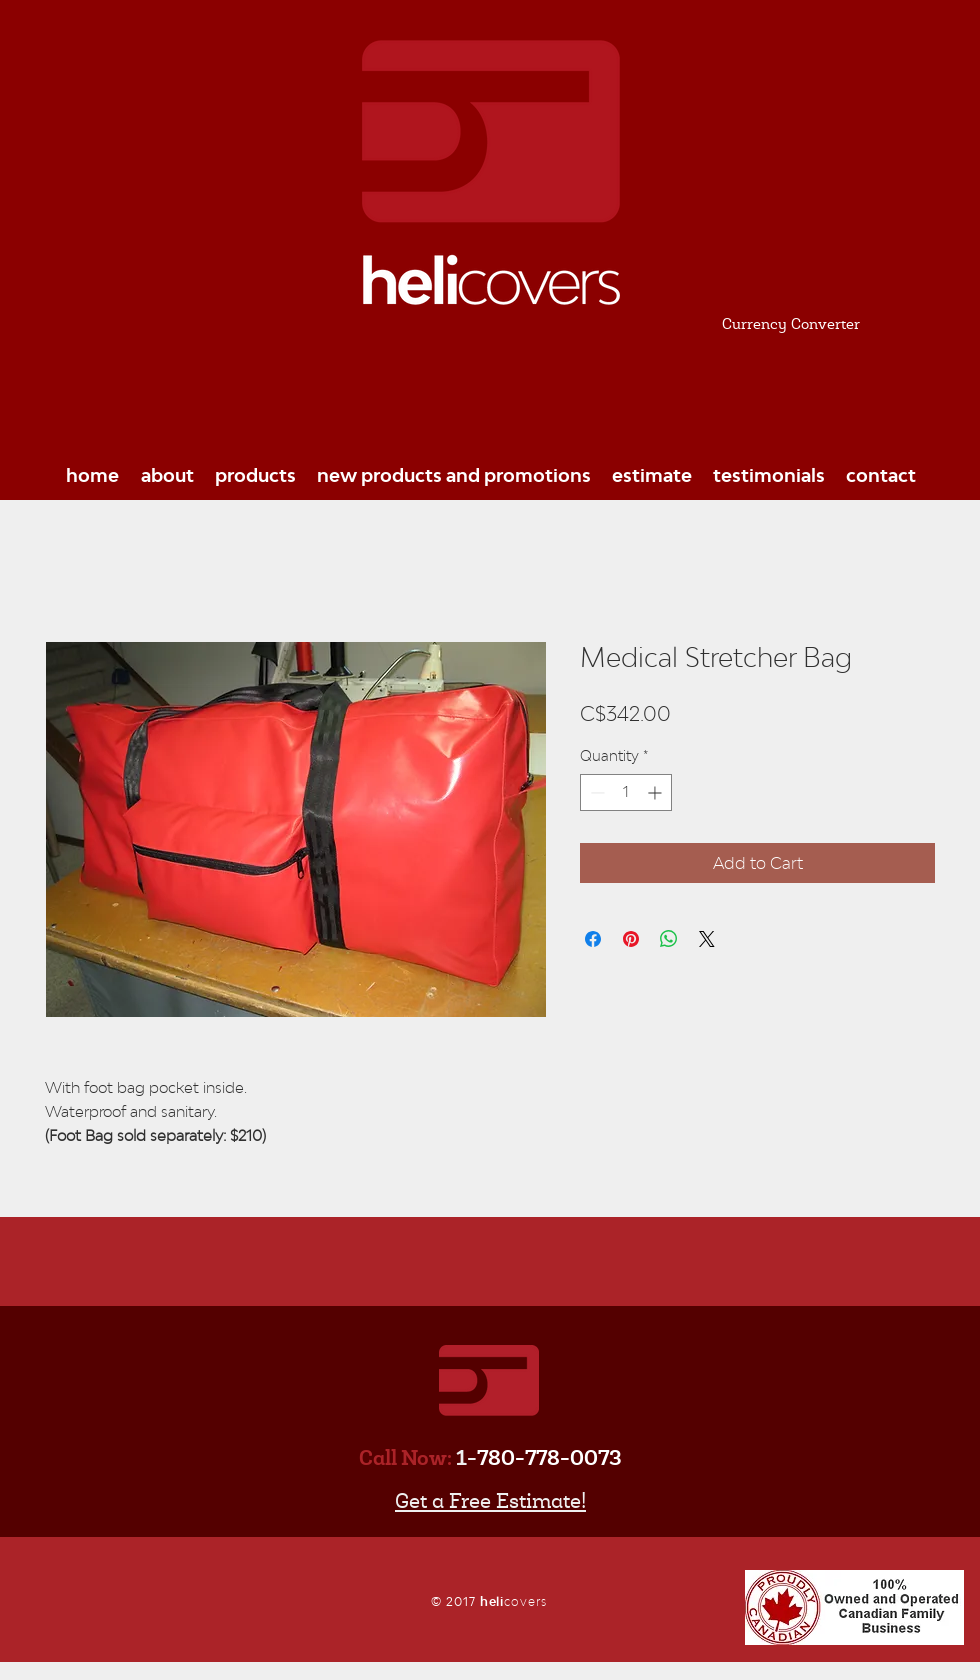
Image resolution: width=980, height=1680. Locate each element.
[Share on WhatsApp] (669, 939)
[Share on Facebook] (593, 939)
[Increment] (656, 792)
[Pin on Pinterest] (631, 939)
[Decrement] (595, 792)
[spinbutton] (626, 792)
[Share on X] (707, 939)
